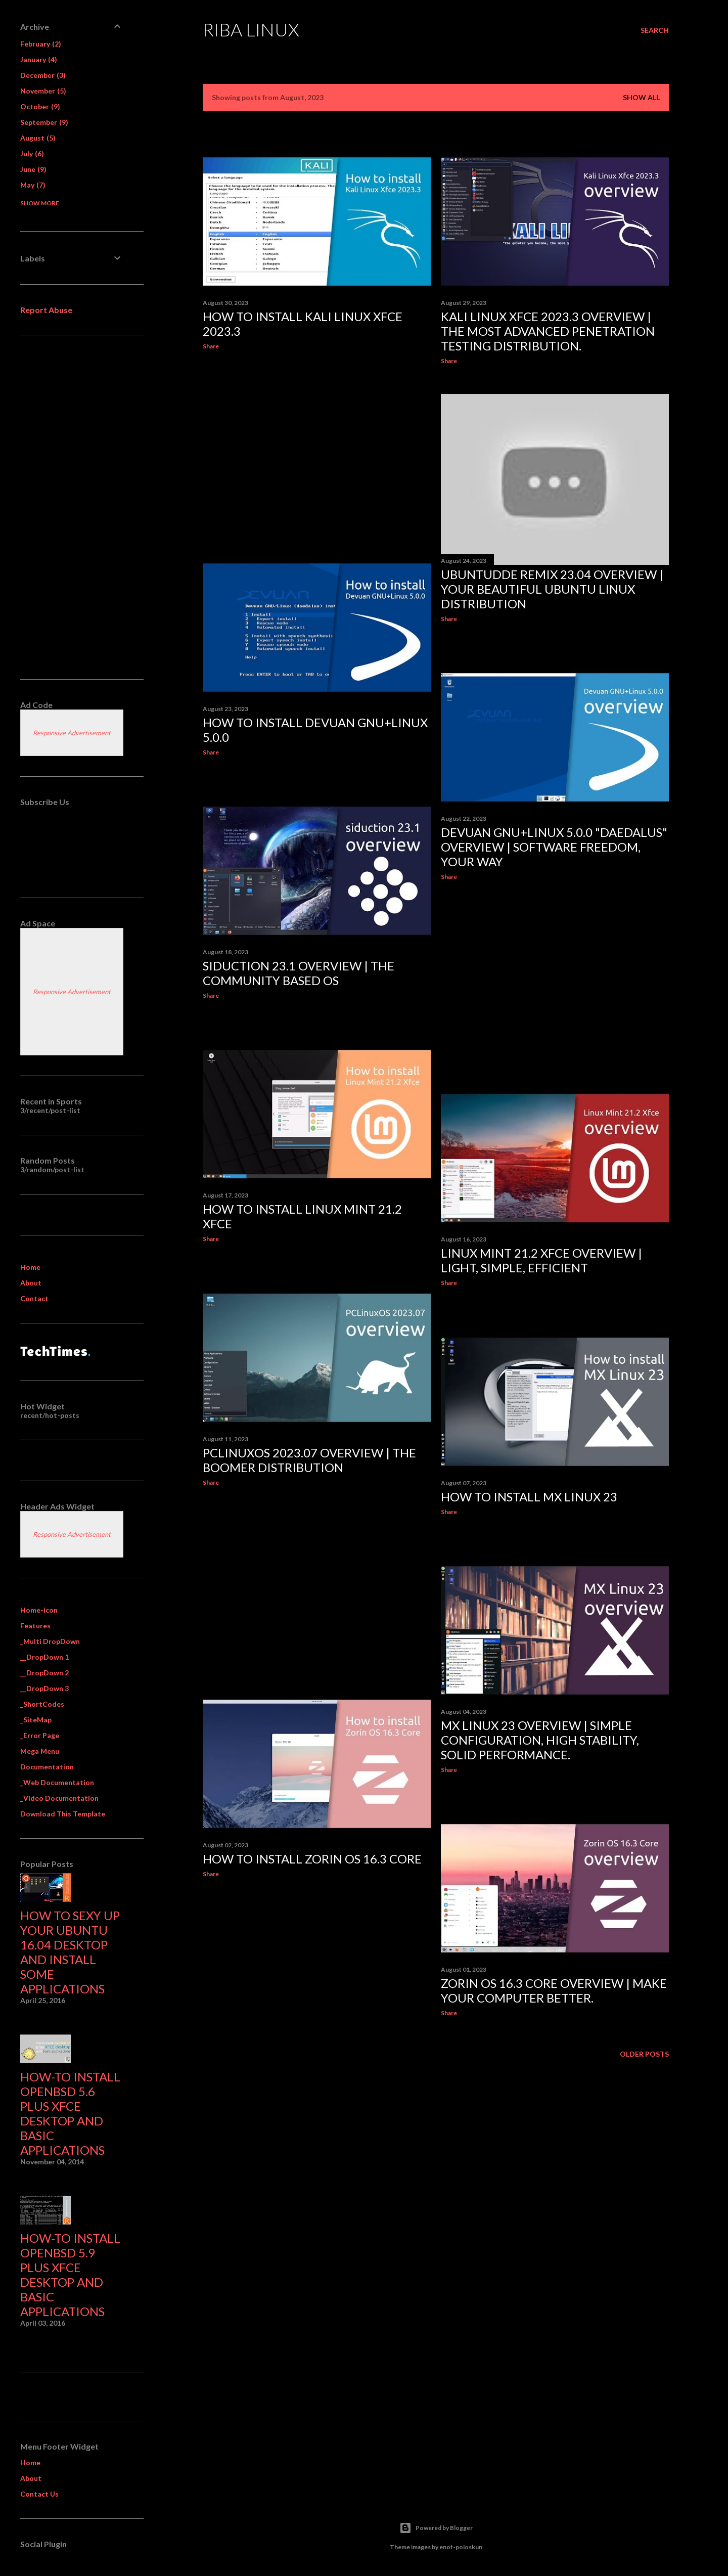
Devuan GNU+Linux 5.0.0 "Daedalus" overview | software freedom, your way (554, 847)
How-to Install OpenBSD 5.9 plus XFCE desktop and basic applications (70, 2275)
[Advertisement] (317, 446)
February (40, 43)
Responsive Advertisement (72, 733)
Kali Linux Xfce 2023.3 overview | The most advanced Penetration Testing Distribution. (548, 331)
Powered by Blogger (436, 2528)
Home (30, 1267)
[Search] (655, 30)
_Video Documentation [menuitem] (59, 1798)
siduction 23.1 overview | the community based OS (298, 973)
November (43, 90)
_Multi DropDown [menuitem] (50, 1641)
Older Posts (644, 2054)
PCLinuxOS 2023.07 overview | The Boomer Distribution (309, 1460)
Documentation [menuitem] (47, 1766)
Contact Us (39, 2494)
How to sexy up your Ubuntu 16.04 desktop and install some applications (70, 1952)
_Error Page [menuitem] (39, 1735)
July (32, 153)
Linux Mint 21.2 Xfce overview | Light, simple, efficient (541, 1260)
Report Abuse (46, 310)
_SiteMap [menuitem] (36, 1719)
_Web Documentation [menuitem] (57, 1782)
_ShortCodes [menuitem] (42, 1704)
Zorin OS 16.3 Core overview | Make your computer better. (554, 1990)
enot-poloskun (460, 2547)
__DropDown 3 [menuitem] (44, 1688)
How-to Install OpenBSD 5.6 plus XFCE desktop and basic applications (70, 2113)
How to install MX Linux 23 (529, 1496)
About (30, 1282)
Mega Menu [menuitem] (39, 1751)
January (38, 59)
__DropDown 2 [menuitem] (44, 1672)
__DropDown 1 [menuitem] (44, 1657)
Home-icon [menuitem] (39, 1610)
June (33, 169)
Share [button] (211, 346)
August (38, 138)
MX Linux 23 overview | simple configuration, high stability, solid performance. (540, 1740)
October (40, 106)
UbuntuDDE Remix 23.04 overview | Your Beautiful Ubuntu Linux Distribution (552, 589)
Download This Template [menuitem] (62, 1813)
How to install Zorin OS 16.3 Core (312, 1858)
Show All (641, 97)
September (44, 122)
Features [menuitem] (35, 1625)
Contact (34, 1298)
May (33, 185)
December (43, 75)
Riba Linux (251, 29)
